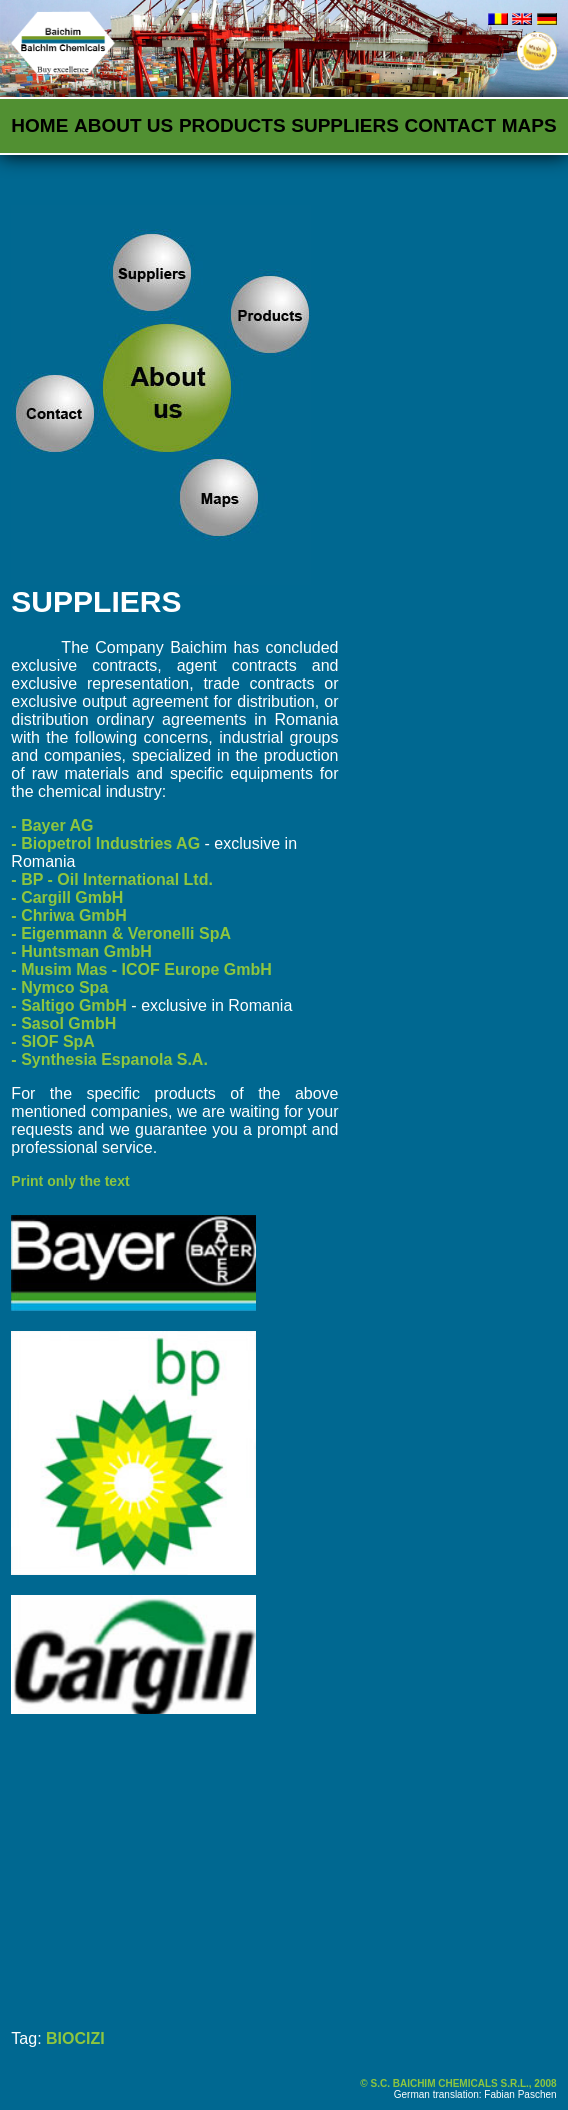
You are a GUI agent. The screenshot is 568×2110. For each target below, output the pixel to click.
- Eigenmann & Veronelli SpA (121, 933)
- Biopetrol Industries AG (105, 843)
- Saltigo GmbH (69, 1005)
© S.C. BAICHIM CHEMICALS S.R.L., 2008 (458, 2083)
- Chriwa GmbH (69, 915)
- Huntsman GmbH (81, 951)
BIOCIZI (75, 2038)
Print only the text (70, 1181)
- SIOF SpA (53, 1041)
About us (123, 125)
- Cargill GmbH (67, 897)
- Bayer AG (52, 825)
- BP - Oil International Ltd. (111, 879)
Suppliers (345, 125)
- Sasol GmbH (63, 1023)
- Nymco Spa (59, 987)
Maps (529, 125)
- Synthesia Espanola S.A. (109, 1059)
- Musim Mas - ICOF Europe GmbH (141, 969)
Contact (450, 125)
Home (39, 125)
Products (232, 125)
